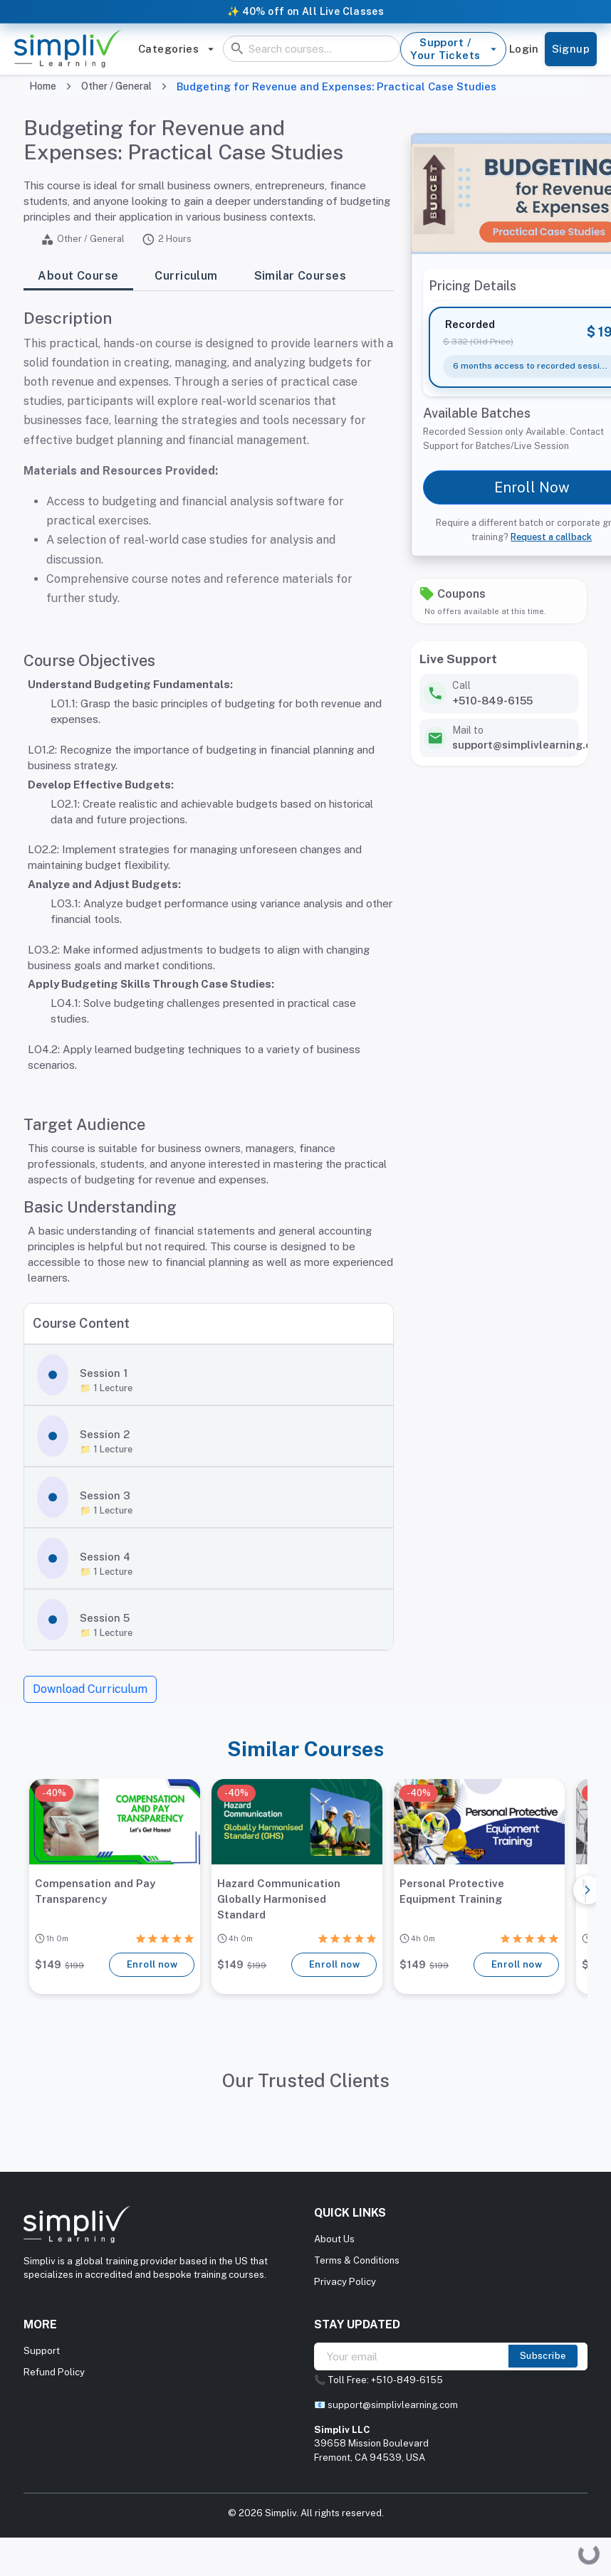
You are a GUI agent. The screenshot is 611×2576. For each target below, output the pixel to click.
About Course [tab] (78, 275)
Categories (176, 49)
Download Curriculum (90, 1689)
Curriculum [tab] (186, 275)
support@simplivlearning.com (393, 2405)
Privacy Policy (345, 2281)
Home (42, 86)
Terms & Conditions (357, 2260)
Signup (571, 49)
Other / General (116, 86)
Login (524, 49)
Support (42, 2350)
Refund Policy (54, 2372)
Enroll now (152, 1964)
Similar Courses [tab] (300, 275)
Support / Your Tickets (453, 49)
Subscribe (543, 2356)
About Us (334, 2239)
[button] (208, 1375)
